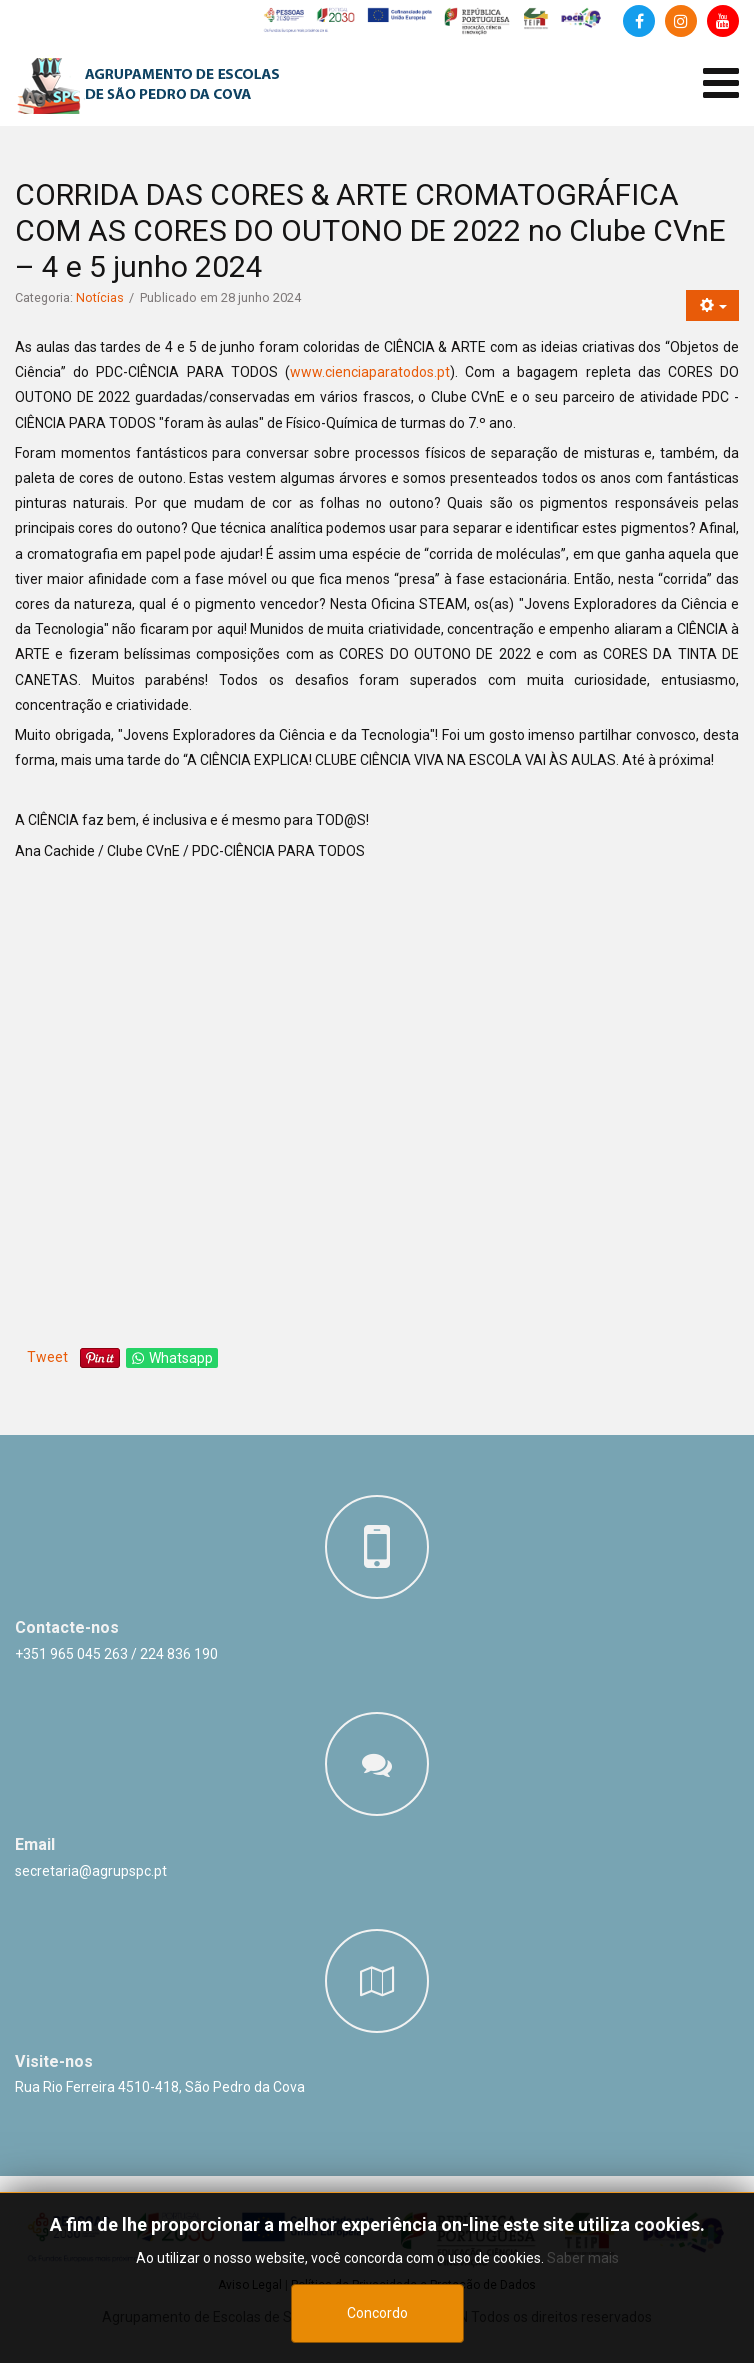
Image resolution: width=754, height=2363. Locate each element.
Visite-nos (54, 2061)
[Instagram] (681, 21)
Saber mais (583, 2258)
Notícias (100, 297)
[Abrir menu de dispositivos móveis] (721, 83)
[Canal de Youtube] (723, 21)
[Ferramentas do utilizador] (712, 305)
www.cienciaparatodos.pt (370, 372)
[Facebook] (639, 21)
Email (35, 1844)
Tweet (47, 1357)
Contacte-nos (67, 1627)
